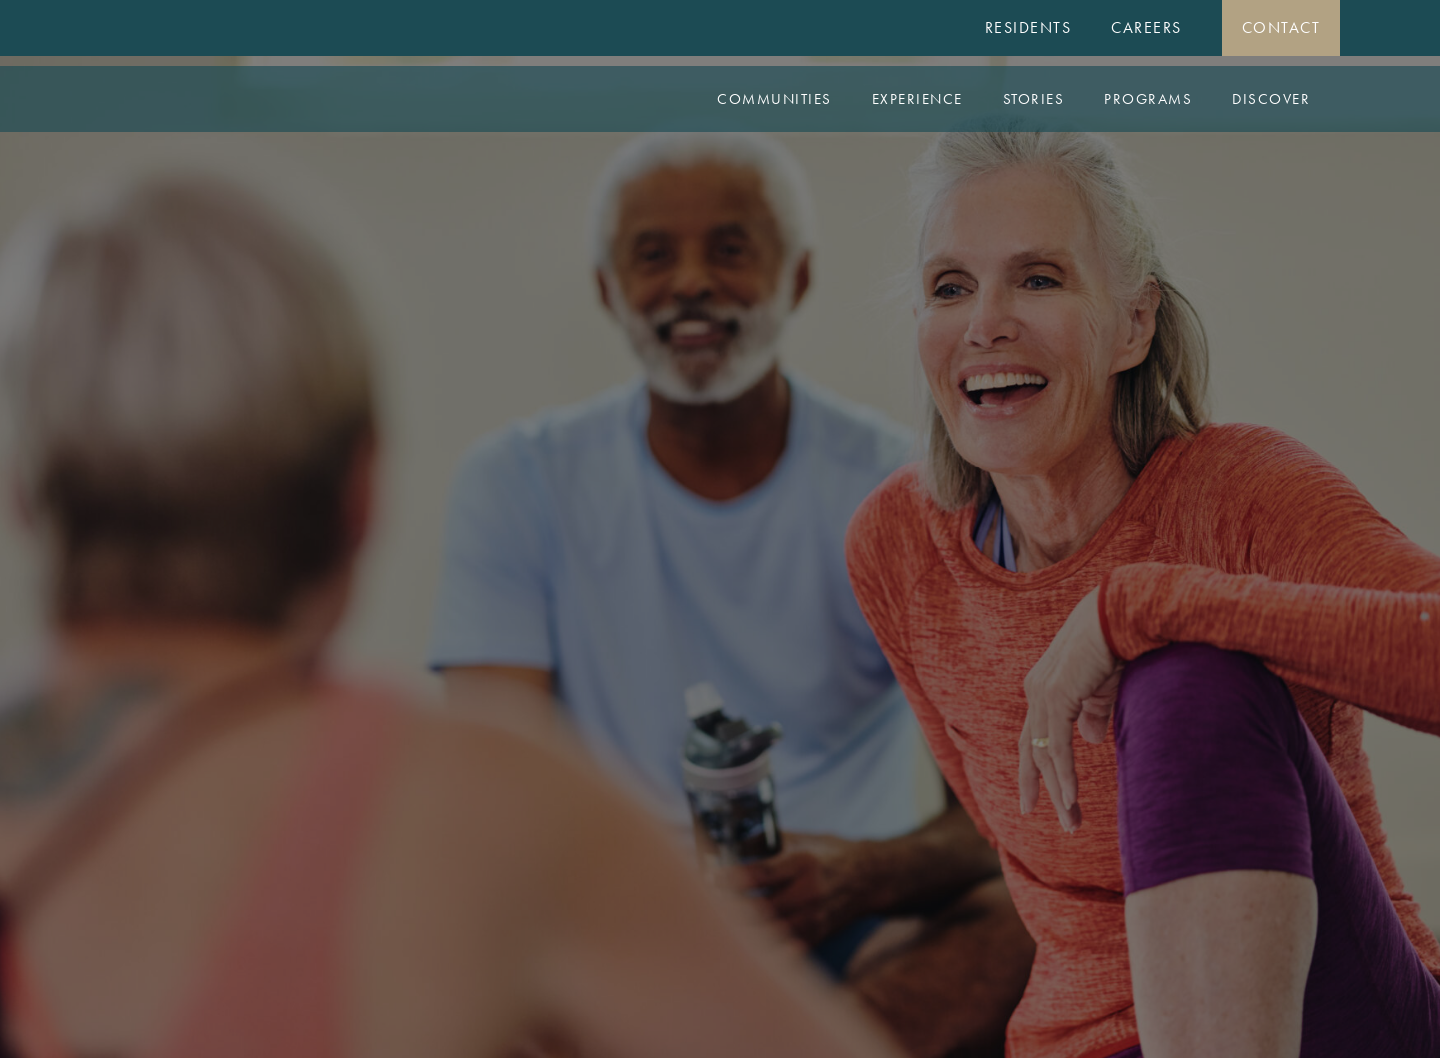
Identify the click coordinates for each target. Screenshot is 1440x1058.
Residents (1028, 27)
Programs (1148, 99)
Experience (917, 99)
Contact (1281, 27)
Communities (774, 99)
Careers (1146, 27)
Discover (1271, 99)
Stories (1034, 99)
